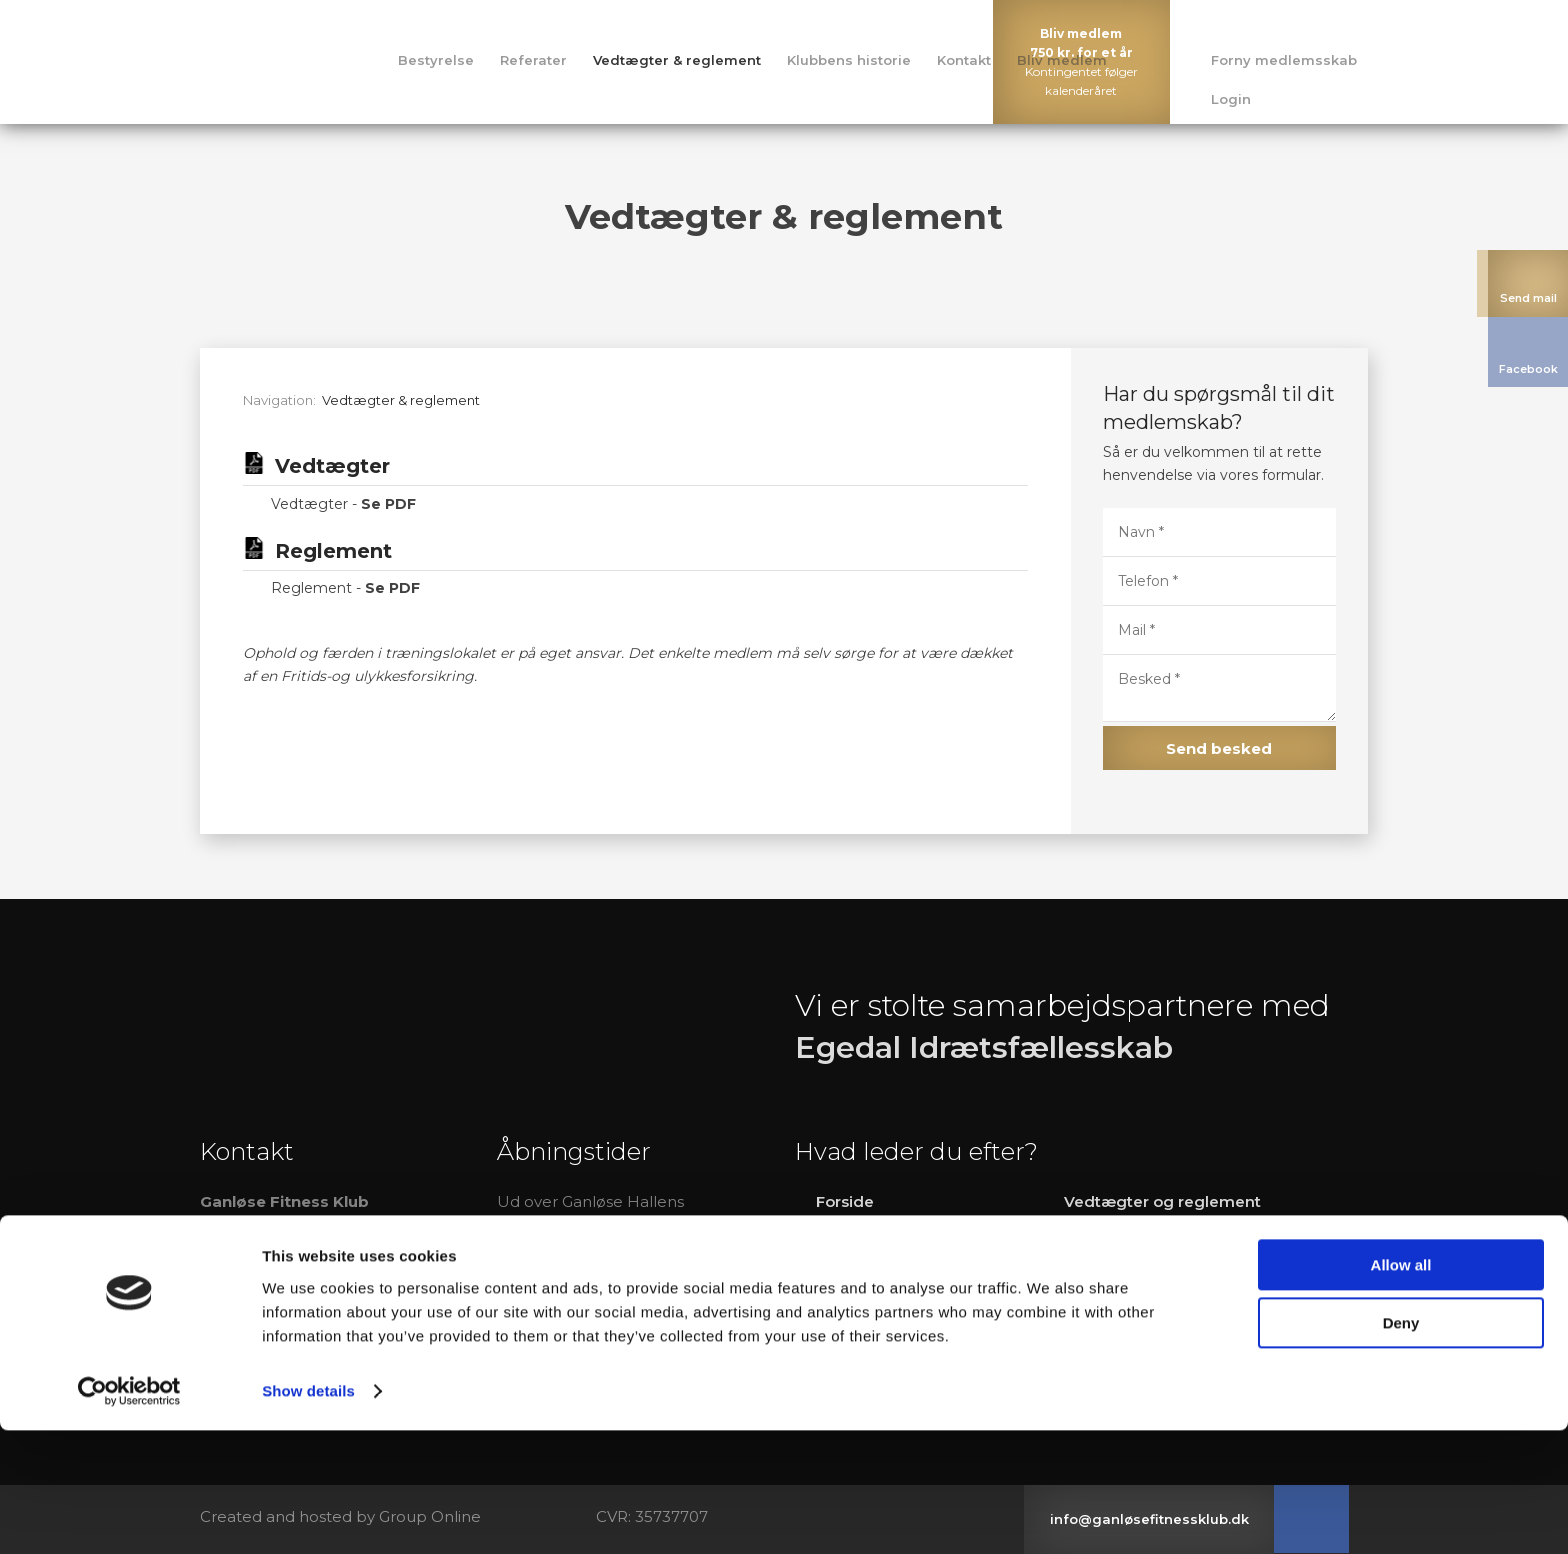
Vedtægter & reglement (677, 60)
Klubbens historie (849, 60)
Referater (533, 60)
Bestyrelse (436, 60)
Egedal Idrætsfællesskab (984, 1047)
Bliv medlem (1062, 60)
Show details (308, 1514)
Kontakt (964, 60)
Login (1231, 99)
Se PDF (388, 504)
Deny (1401, 1446)
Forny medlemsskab (1284, 60)
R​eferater (852, 1270)
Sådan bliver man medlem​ (1167, 1305)
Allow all (1401, 1388)
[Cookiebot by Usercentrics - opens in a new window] (129, 1515)
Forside (845, 1201)
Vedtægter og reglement (1162, 1201)
